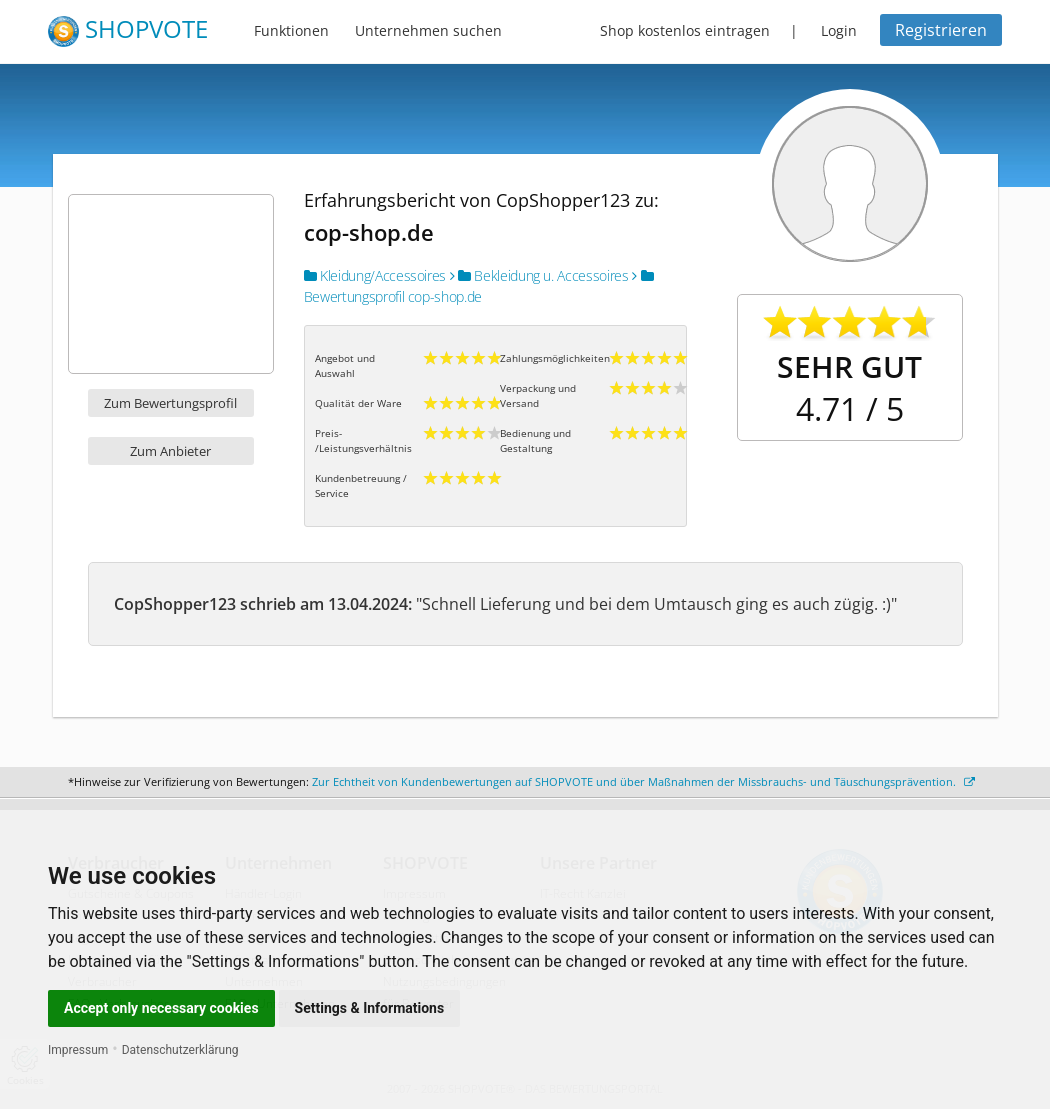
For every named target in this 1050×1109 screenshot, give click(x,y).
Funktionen (291, 30)
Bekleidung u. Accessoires (539, 275)
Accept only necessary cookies (161, 1008)
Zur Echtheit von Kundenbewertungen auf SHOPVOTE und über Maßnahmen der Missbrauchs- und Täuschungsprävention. (643, 781)
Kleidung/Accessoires (375, 275)
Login (839, 30)
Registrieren (941, 30)
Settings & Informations (370, 1008)
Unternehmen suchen (428, 30)
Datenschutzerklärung (180, 1050)
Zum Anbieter (170, 451)
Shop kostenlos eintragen (685, 30)
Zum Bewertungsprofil (170, 403)
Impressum (78, 1050)
